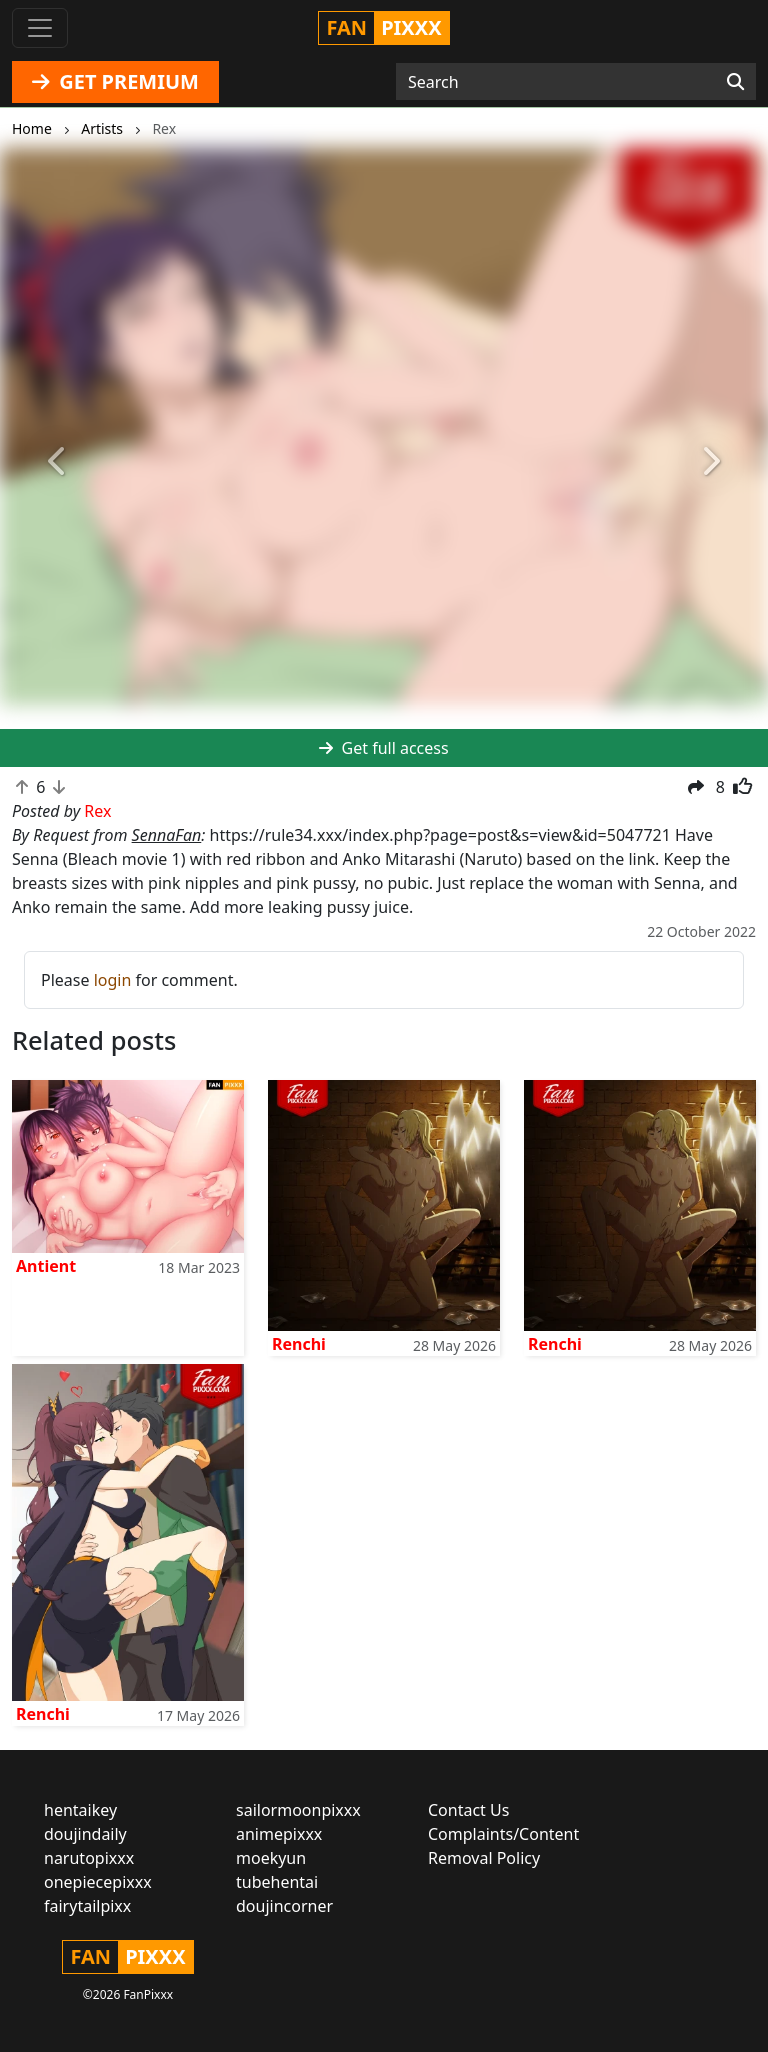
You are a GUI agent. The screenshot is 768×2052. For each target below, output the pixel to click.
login (113, 980)
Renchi (299, 1344)
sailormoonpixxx (298, 1810)
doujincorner (284, 1906)
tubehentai (277, 1882)
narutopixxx (89, 1858)
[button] (57, 461)
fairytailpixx (87, 1906)
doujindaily (85, 1834)
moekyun (271, 1858)
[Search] (735, 82)
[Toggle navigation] (40, 28)
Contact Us (468, 1810)
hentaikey (80, 1810)
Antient (46, 1266)
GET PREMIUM (115, 81)
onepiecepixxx (98, 1882)
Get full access (383, 748)
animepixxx (279, 1834)
